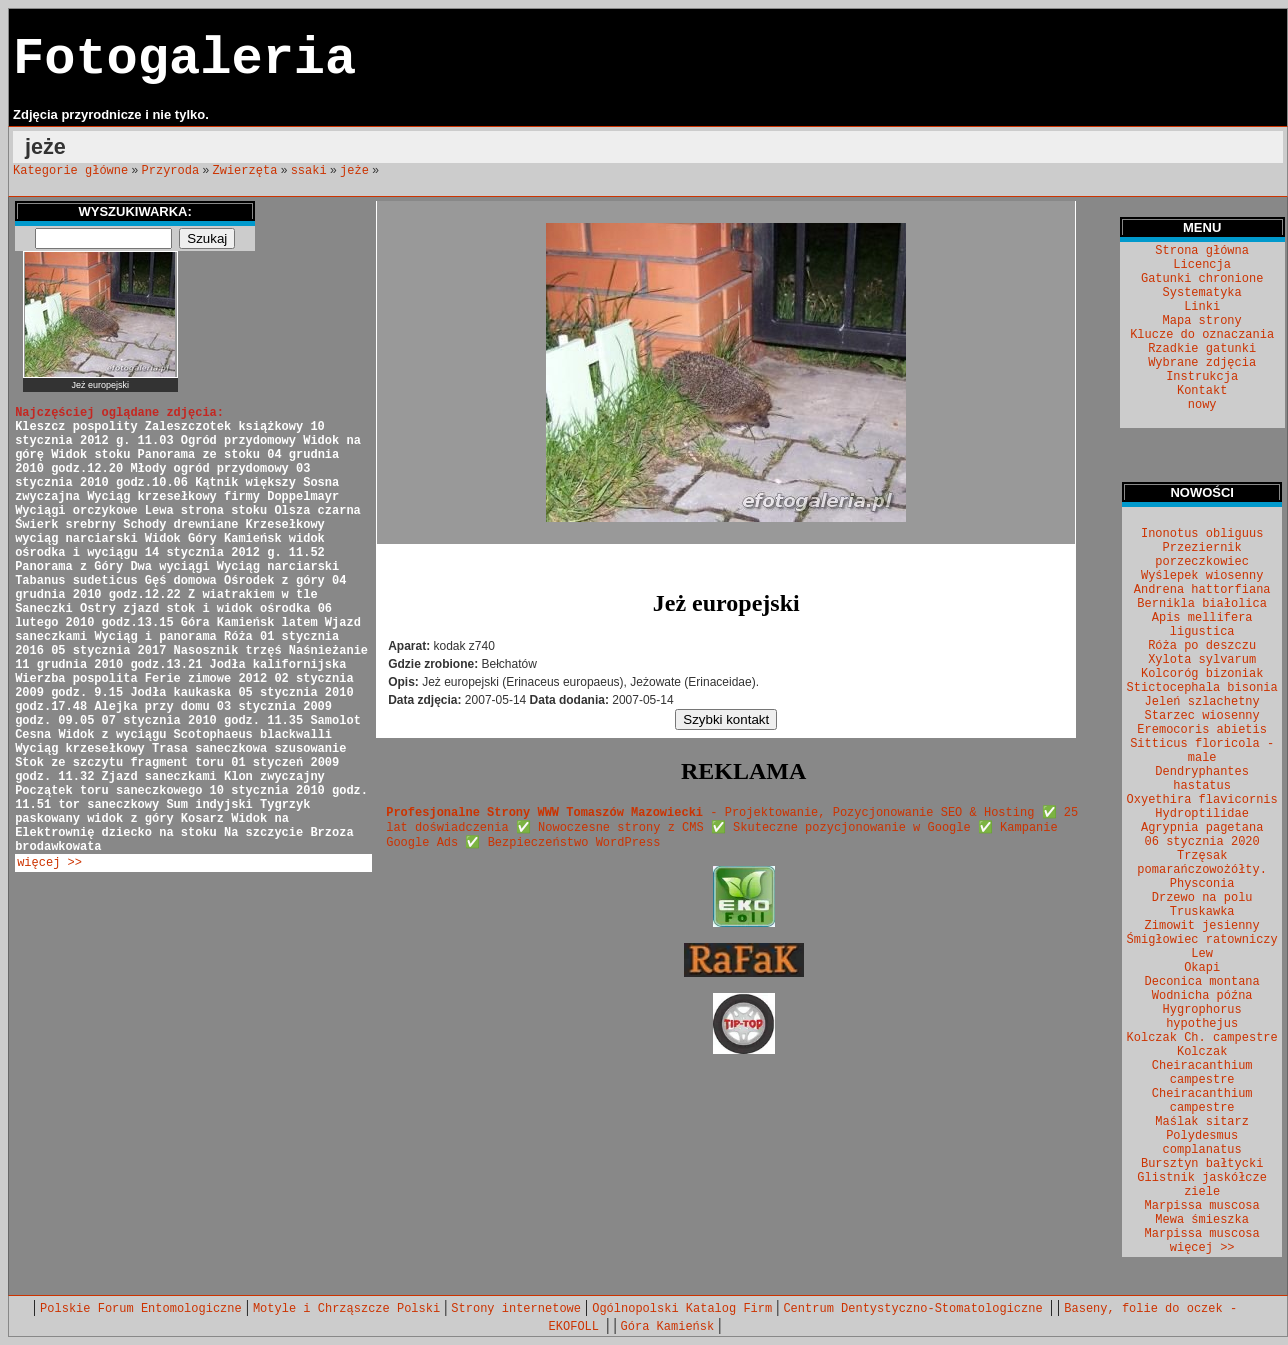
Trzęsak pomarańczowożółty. (1202, 863)
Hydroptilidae (1202, 814)
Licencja (1202, 265)
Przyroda (171, 171)
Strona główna (1202, 251)
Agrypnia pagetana (1202, 828)
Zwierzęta (245, 171)
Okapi (1202, 968)
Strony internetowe (516, 1309)
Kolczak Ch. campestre (1202, 1038)
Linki (1202, 307)
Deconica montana (1202, 982)
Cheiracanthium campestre (1202, 1101)
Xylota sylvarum (1202, 660)
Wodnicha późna (1202, 996)
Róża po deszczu (1202, 646)
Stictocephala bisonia (1202, 688)
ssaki (309, 171)
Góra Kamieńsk (668, 1327)
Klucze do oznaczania (1202, 335)
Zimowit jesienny (1202, 926)
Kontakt (1202, 391)
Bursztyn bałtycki (1202, 1164)
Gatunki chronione (1202, 279)
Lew (1202, 954)
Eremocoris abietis (1202, 730)
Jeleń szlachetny (1202, 702)
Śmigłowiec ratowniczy (1202, 940)
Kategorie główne (70, 171)
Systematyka (1202, 293)
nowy (1202, 405)
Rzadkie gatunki (1202, 349)
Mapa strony (1202, 321)
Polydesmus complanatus (1202, 1143)
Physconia (1202, 884)
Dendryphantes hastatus (1202, 779)
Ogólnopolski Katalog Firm (682, 1309)
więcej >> (49, 863)
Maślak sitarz (1202, 1122)
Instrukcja (1202, 377)
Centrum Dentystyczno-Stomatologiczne (916, 1309)
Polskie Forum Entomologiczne (141, 1309)
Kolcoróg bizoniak (1202, 674)
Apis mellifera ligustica (1202, 625)
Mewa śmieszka (1202, 1220)
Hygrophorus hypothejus (1202, 1017)
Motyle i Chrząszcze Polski (346, 1309)
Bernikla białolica (1202, 604)
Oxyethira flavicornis (1202, 800)
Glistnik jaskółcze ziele (1202, 1185)
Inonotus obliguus (1202, 534)
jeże (354, 171)
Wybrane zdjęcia (1202, 363)
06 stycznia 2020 (1202, 842)
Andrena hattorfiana (1202, 590)
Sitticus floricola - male (1202, 751)
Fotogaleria (184, 59)
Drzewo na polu (1202, 898)
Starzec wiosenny (1202, 716)
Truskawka (1202, 912)
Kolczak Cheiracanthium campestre (1202, 1066)
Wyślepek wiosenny (1202, 576)
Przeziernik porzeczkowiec (1202, 555)
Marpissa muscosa (1202, 1206)
